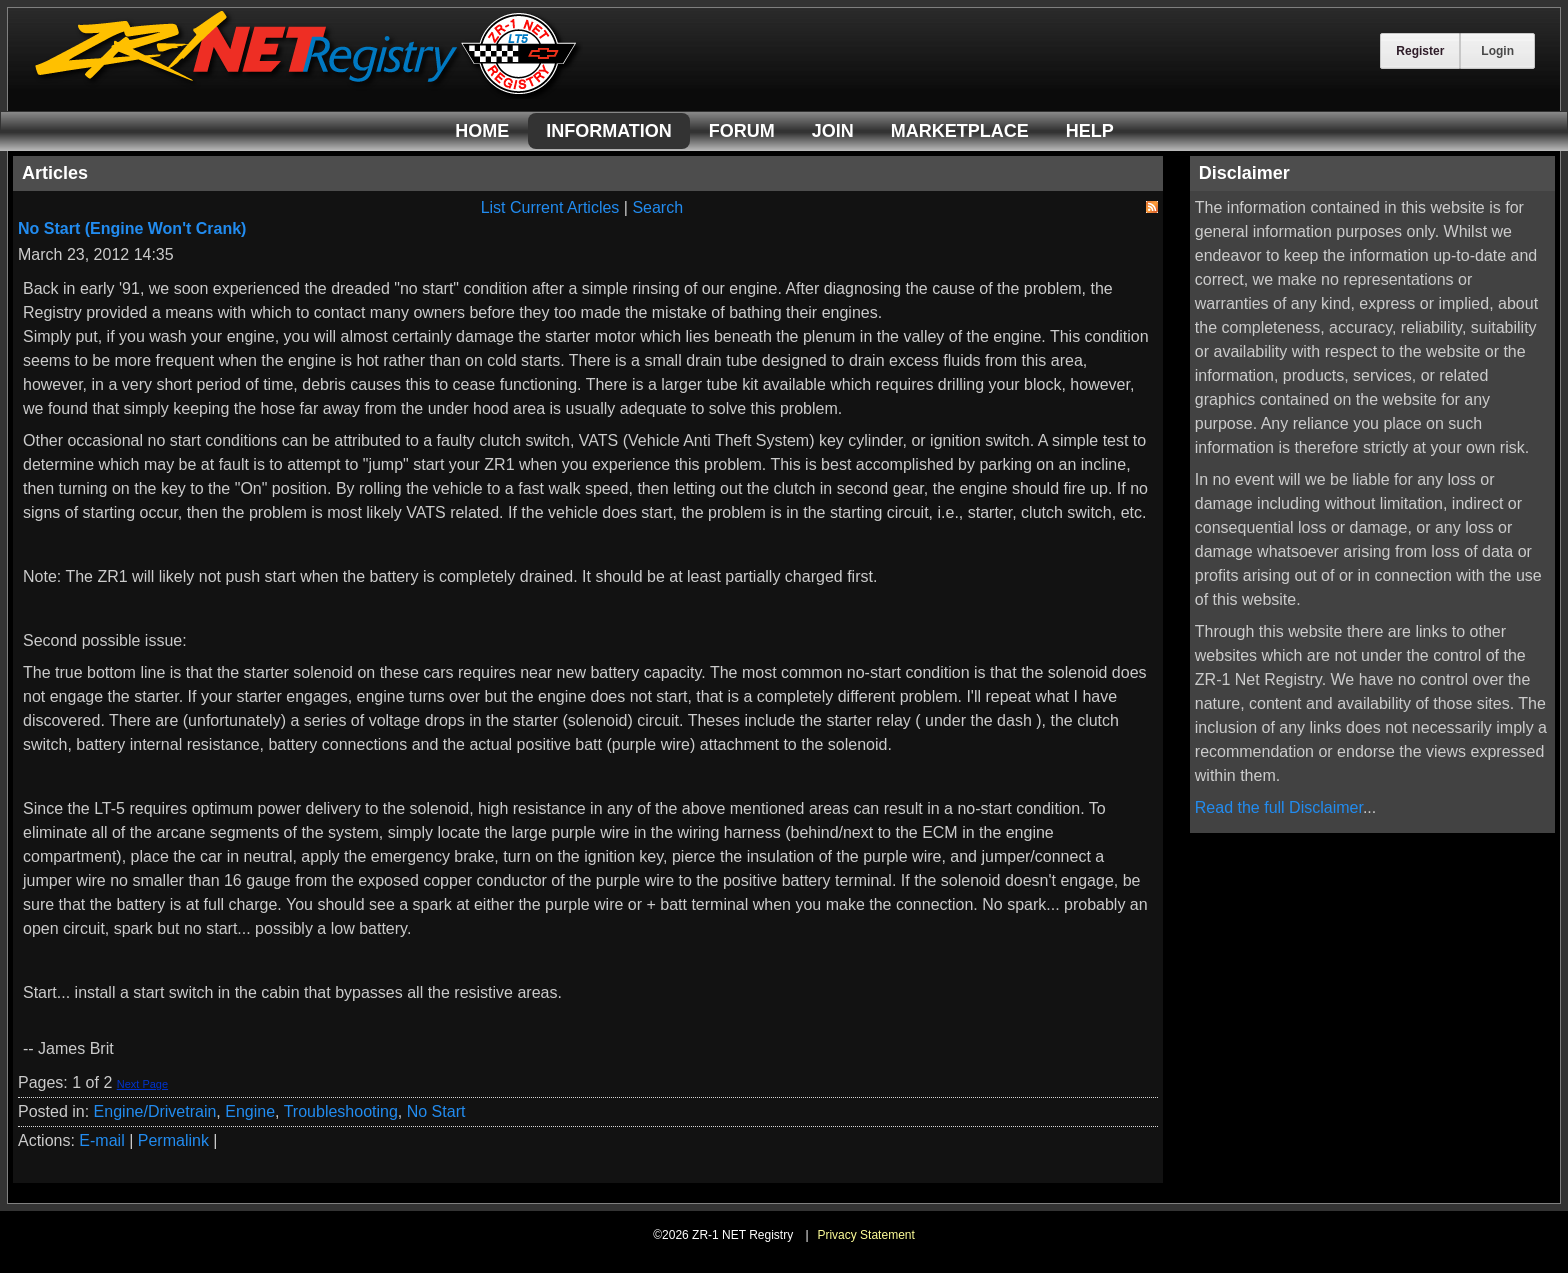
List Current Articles (550, 207)
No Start (436, 1111)
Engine (250, 1111)
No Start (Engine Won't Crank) (132, 228)
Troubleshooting (341, 1111)
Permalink (173, 1140)
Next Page (142, 1084)
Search (657, 207)
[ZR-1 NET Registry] (308, 93)
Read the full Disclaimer (1279, 807)
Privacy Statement (865, 1235)
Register (1420, 51)
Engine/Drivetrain (155, 1111)
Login (1497, 51)
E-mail (101, 1140)
